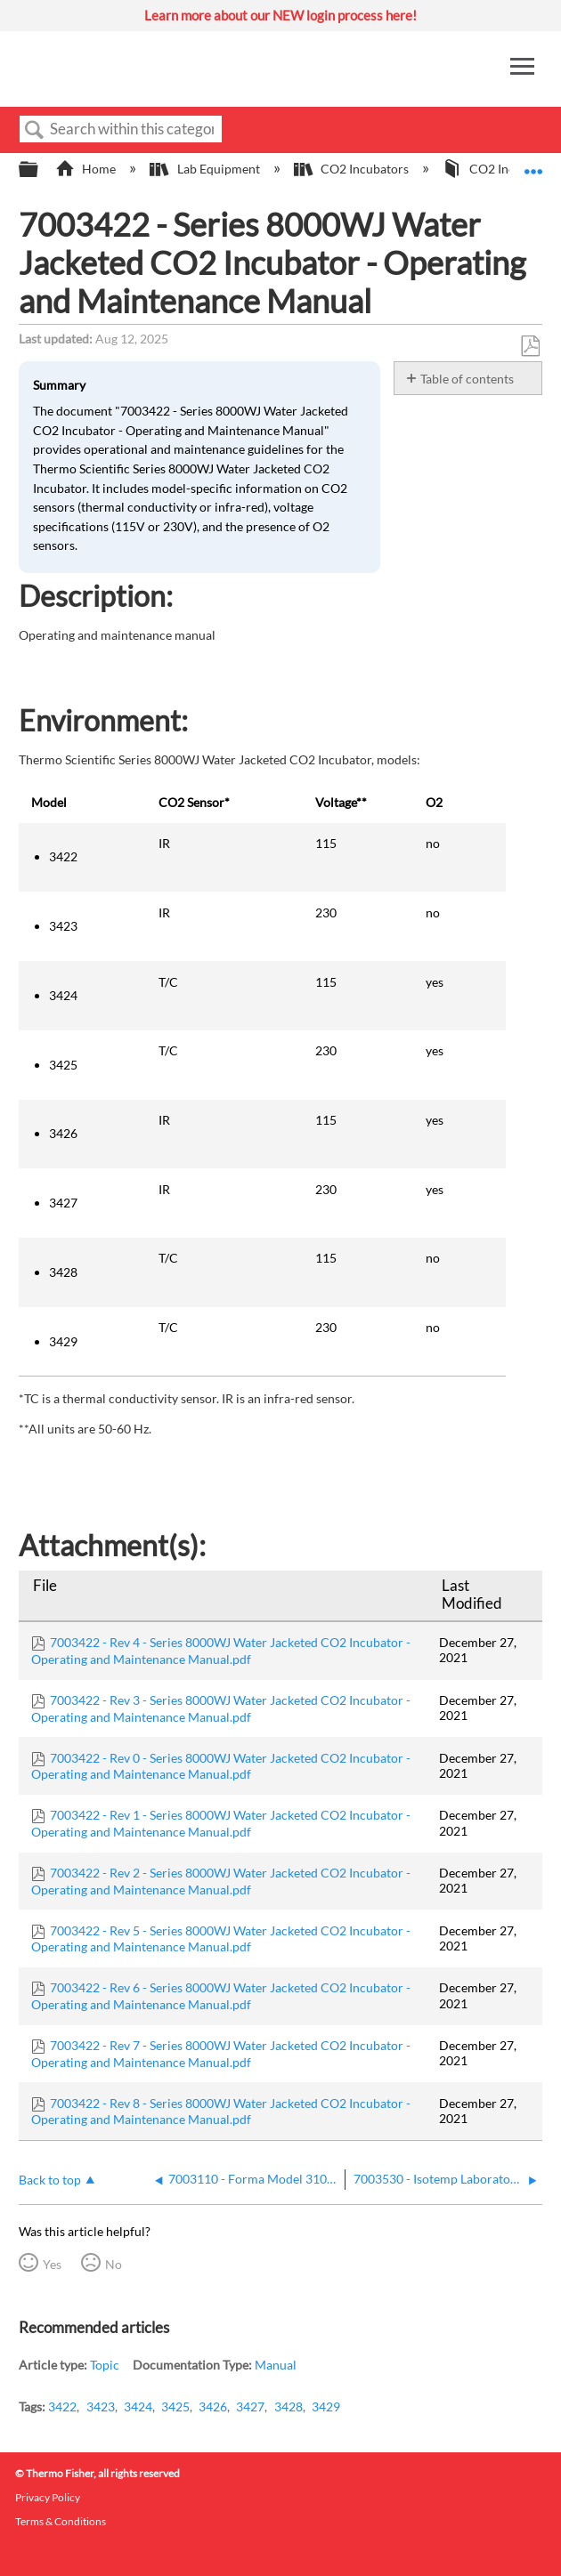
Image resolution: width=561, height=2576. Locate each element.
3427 (250, 2406)
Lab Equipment (206, 168)
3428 (288, 2406)
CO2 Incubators (352, 168)
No (113, 2264)
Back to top (50, 2179)
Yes (52, 2264)
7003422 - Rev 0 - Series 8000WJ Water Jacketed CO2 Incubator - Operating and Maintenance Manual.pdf (221, 1766)
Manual (276, 2364)
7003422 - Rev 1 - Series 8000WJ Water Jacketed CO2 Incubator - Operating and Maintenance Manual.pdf (221, 1823)
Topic (104, 2364)
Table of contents (467, 378)
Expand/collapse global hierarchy (40, 170)
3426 (213, 2406)
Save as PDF (530, 346)
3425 (175, 2406)
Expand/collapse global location (533, 164)
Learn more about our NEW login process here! (280, 15)
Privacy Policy (47, 2497)
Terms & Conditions (60, 2521)
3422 (62, 2406)
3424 (138, 2406)
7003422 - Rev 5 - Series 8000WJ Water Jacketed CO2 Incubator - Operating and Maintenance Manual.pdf (221, 1939)
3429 (326, 2406)
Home (86, 168)
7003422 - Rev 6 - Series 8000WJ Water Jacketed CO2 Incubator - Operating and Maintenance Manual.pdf (221, 1996)
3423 (100, 2406)
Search (35, 130)
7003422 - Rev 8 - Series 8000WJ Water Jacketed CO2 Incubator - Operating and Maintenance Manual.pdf (221, 2112)
